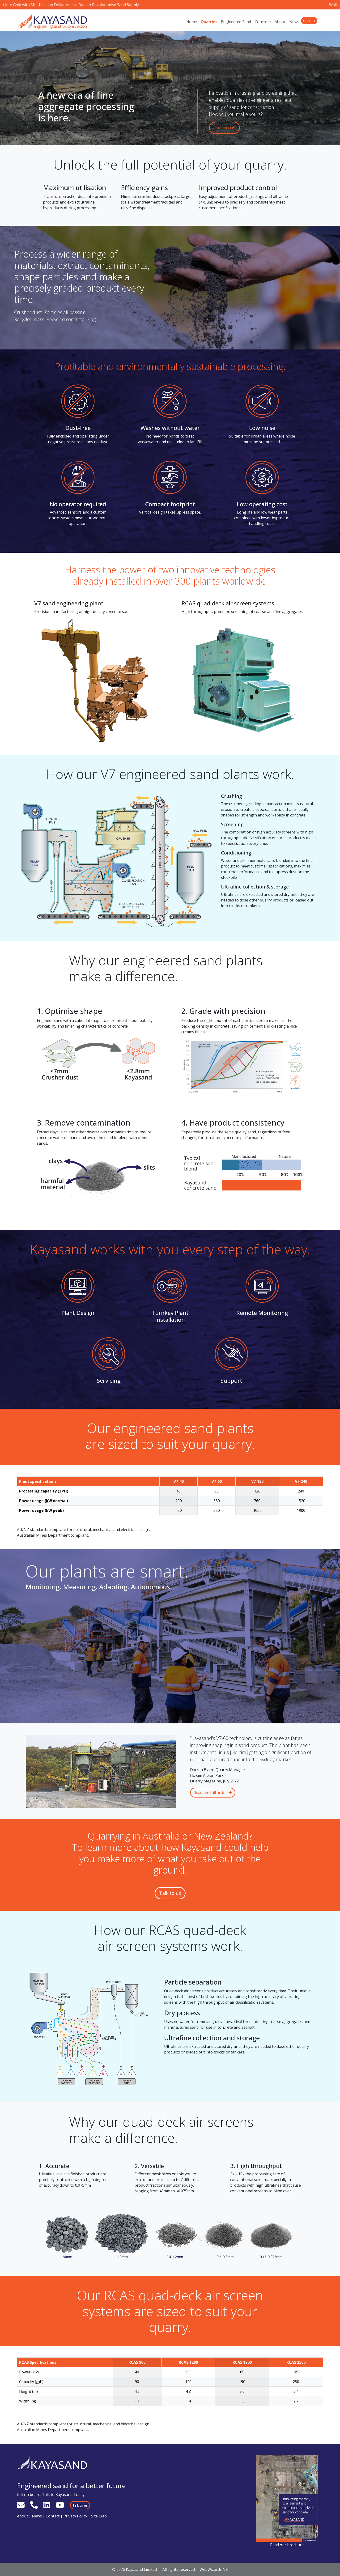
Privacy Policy (75, 2516)
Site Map (99, 2516)
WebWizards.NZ (214, 2569)
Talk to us (224, 127)
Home (191, 21)
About (280, 21)
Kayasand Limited (141, 2569)
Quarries (209, 21)
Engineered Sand (236, 21)
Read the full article (213, 1792)
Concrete (263, 21)
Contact (309, 20)
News (294, 21)
